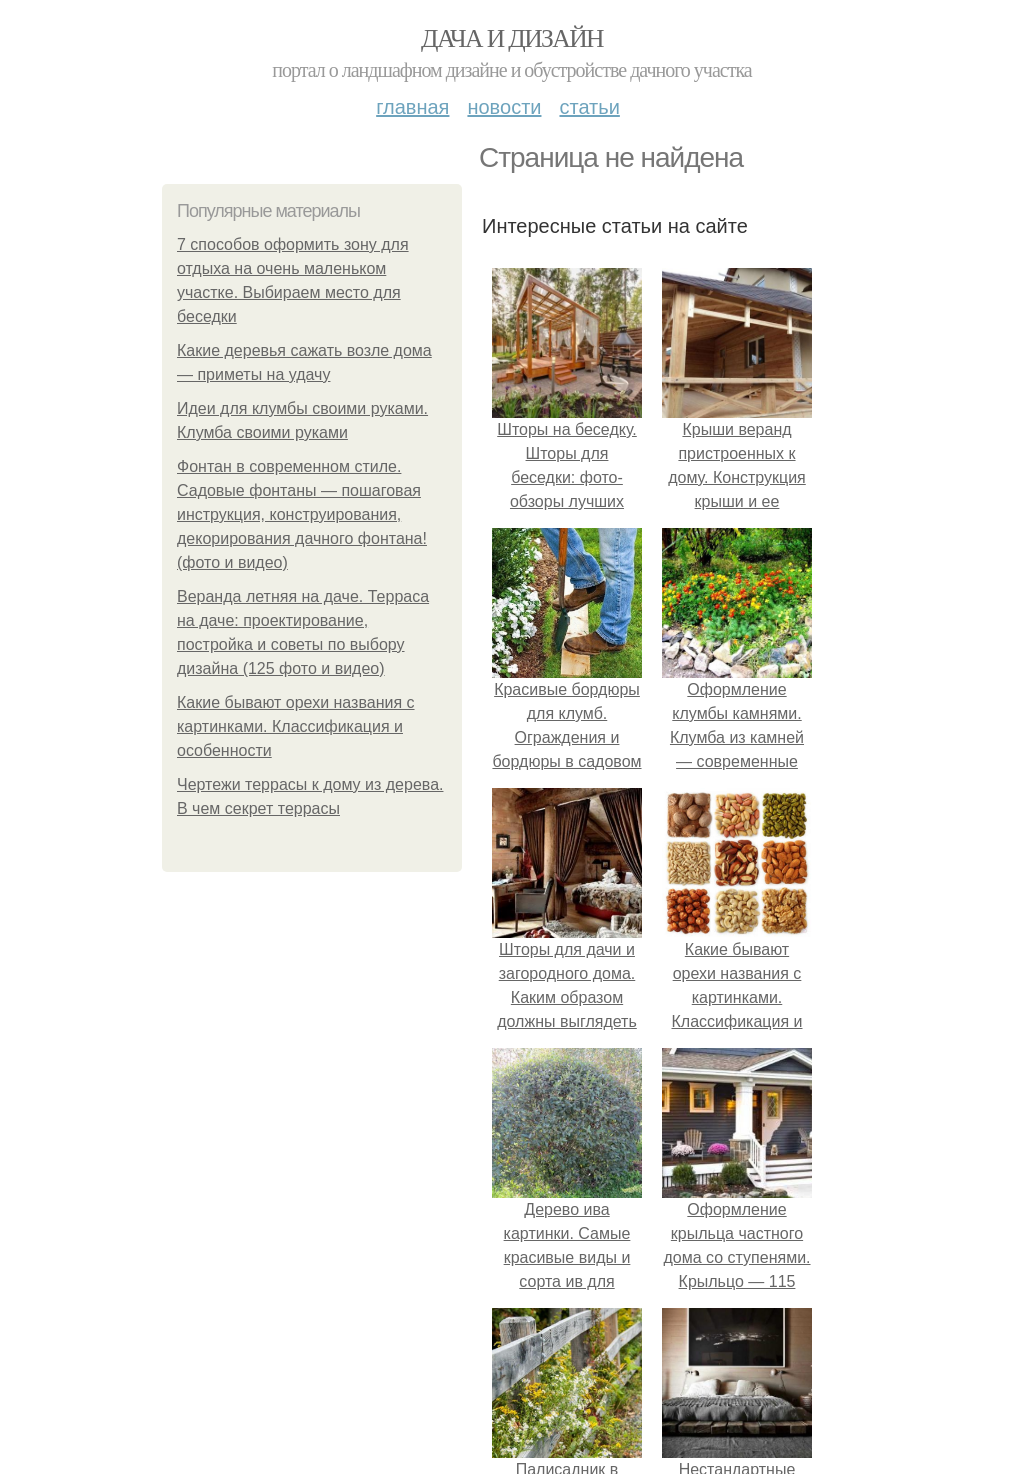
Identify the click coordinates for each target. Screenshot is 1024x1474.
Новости (504, 107)
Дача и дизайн (512, 38)
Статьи (589, 107)
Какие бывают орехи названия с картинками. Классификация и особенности (296, 726)
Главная (412, 107)
